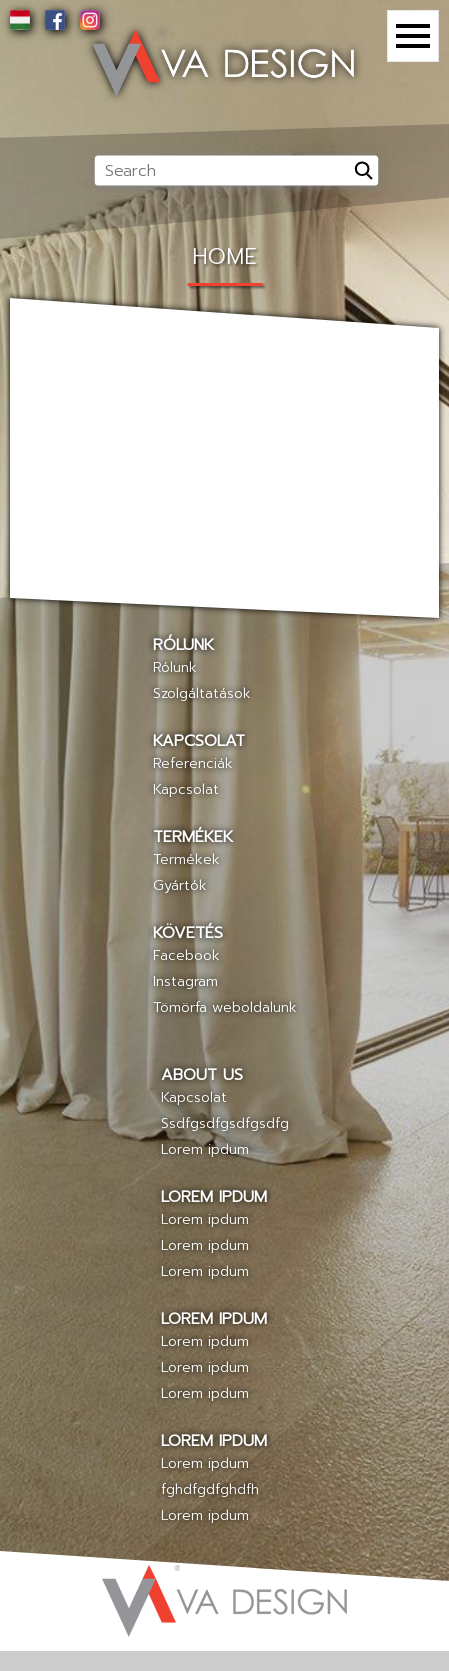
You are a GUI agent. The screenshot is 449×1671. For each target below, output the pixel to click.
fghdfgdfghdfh (210, 1489)
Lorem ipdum (205, 1149)
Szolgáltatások (202, 693)
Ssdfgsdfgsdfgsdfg (225, 1123)
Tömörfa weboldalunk (225, 1007)
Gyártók (180, 885)
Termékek (186, 859)
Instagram (185, 981)
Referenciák (193, 763)
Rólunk (175, 667)
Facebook (186, 955)
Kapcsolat (186, 789)
